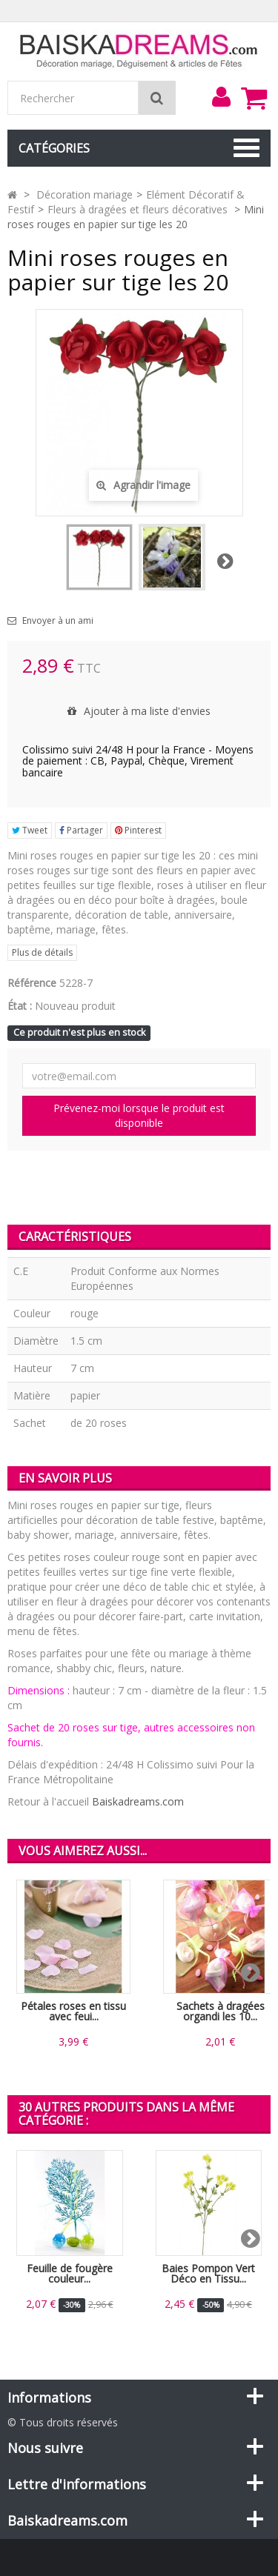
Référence (31, 983)
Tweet (29, 830)
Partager (81, 830)
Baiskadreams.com (138, 1801)
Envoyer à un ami (57, 621)
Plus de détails (42, 952)
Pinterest (138, 830)
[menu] (221, 97)
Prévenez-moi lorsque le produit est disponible (139, 1115)
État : (19, 1006)
